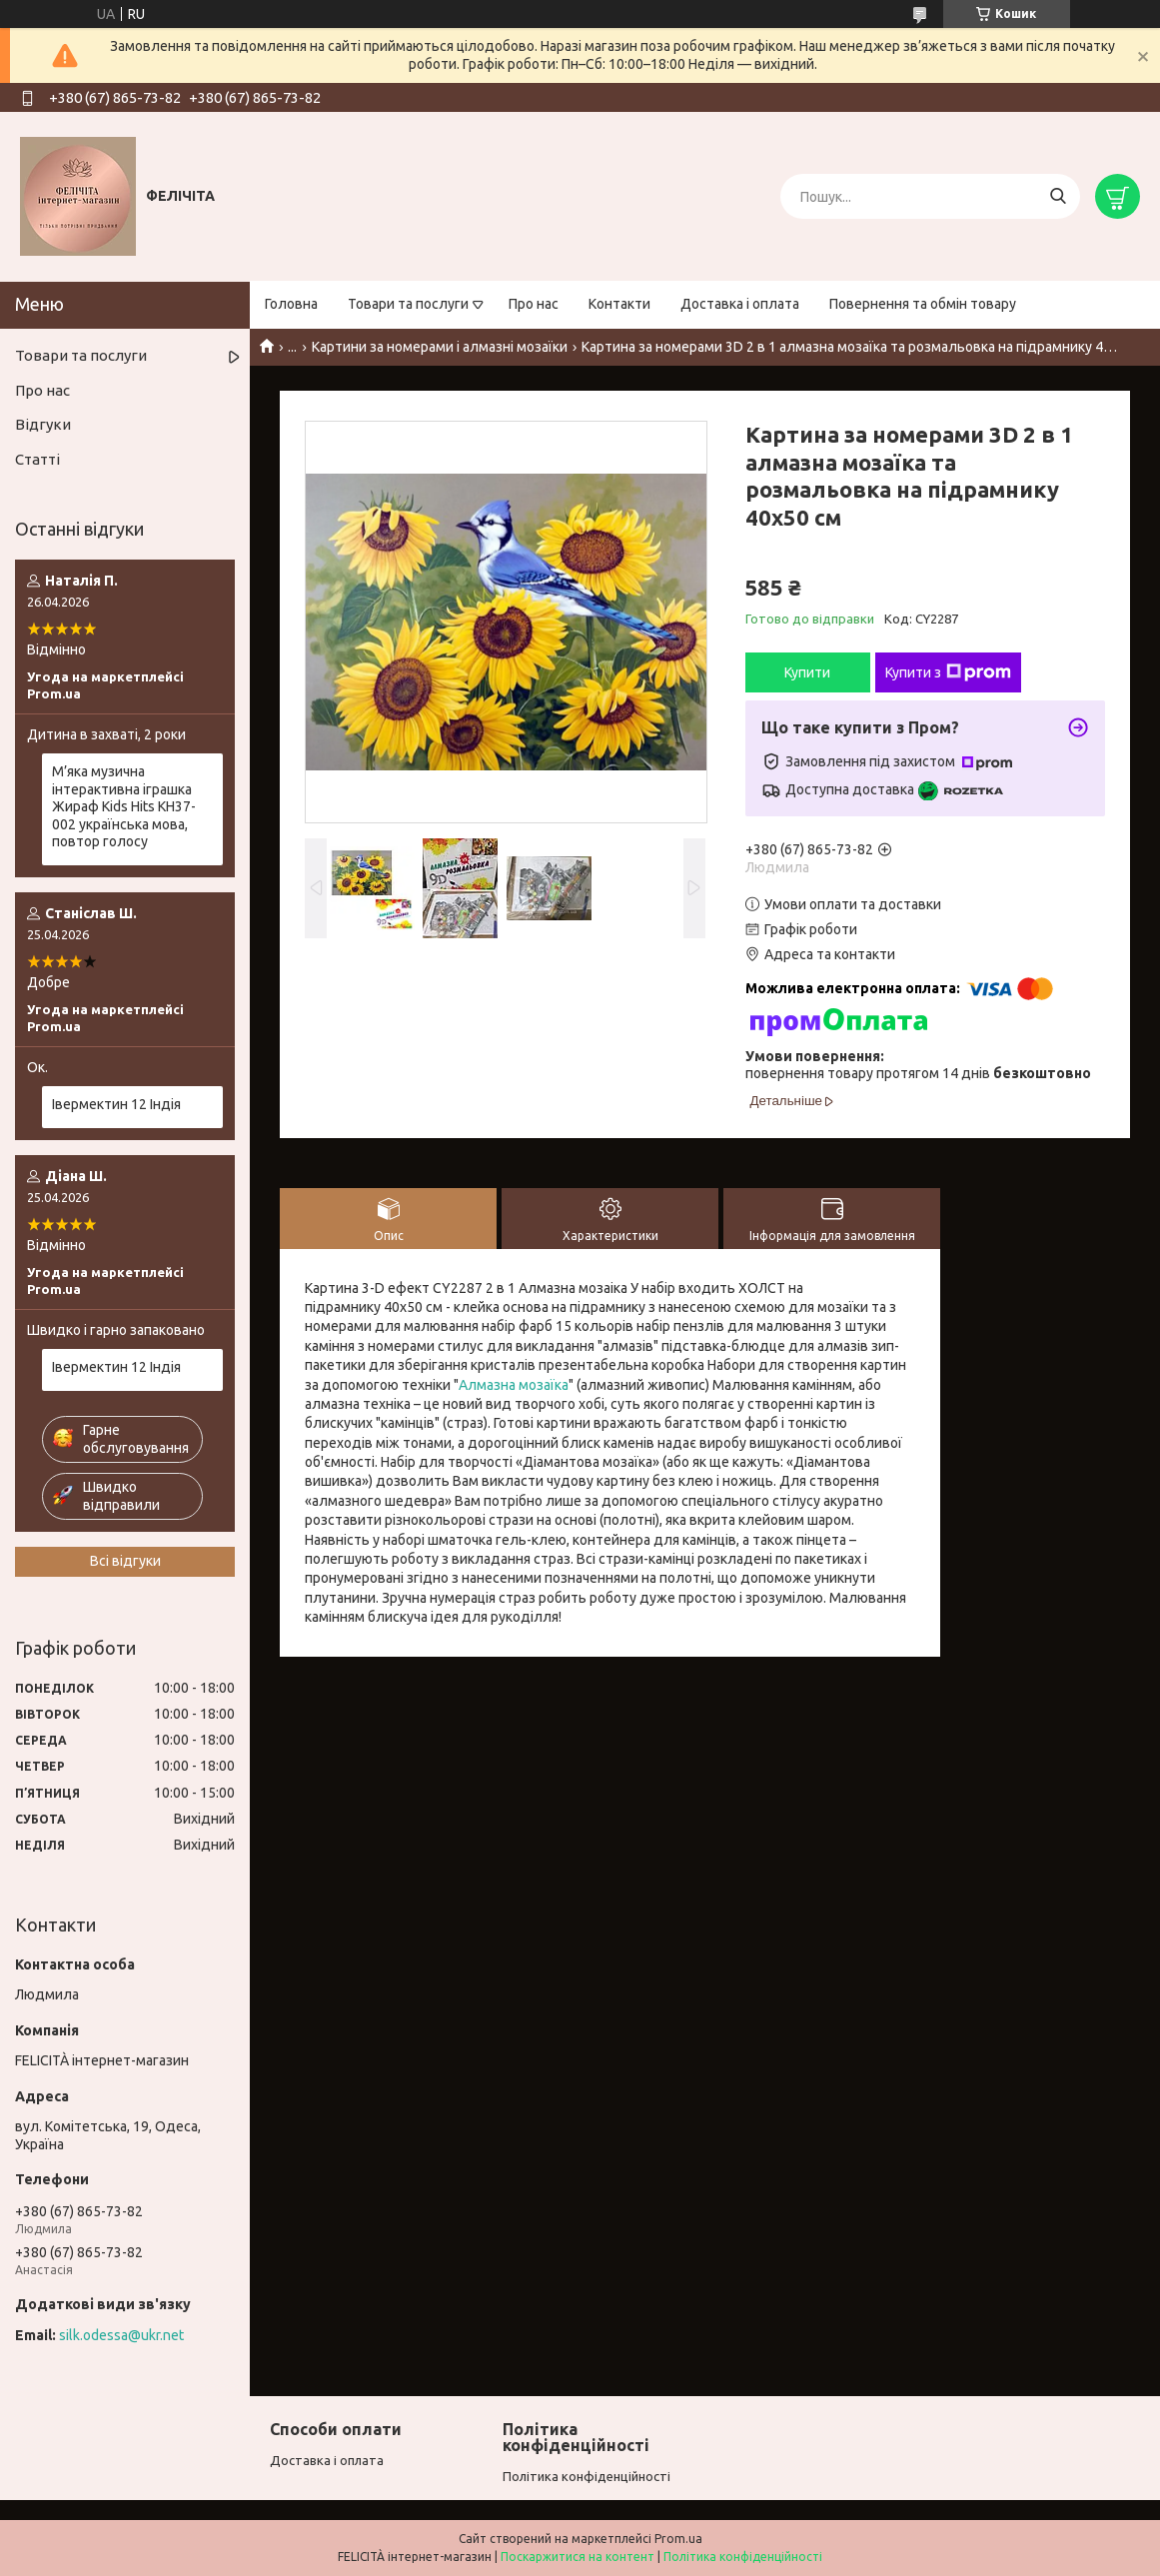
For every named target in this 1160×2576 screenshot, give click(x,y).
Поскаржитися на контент (577, 2556)
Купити (807, 672)
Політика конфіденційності (586, 2476)
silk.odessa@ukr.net (121, 2335)
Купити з (948, 672)
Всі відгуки (125, 1561)
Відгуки (43, 424)
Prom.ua (678, 2538)
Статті (37, 459)
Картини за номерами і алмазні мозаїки (440, 347)
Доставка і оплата (739, 304)
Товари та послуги (408, 304)
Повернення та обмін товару (922, 304)
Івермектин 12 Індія (116, 1104)
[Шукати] (1057, 196)
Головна (291, 304)
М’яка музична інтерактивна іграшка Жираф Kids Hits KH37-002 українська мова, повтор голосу (124, 806)
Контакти (619, 304)
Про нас (534, 304)
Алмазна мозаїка (514, 1385)
